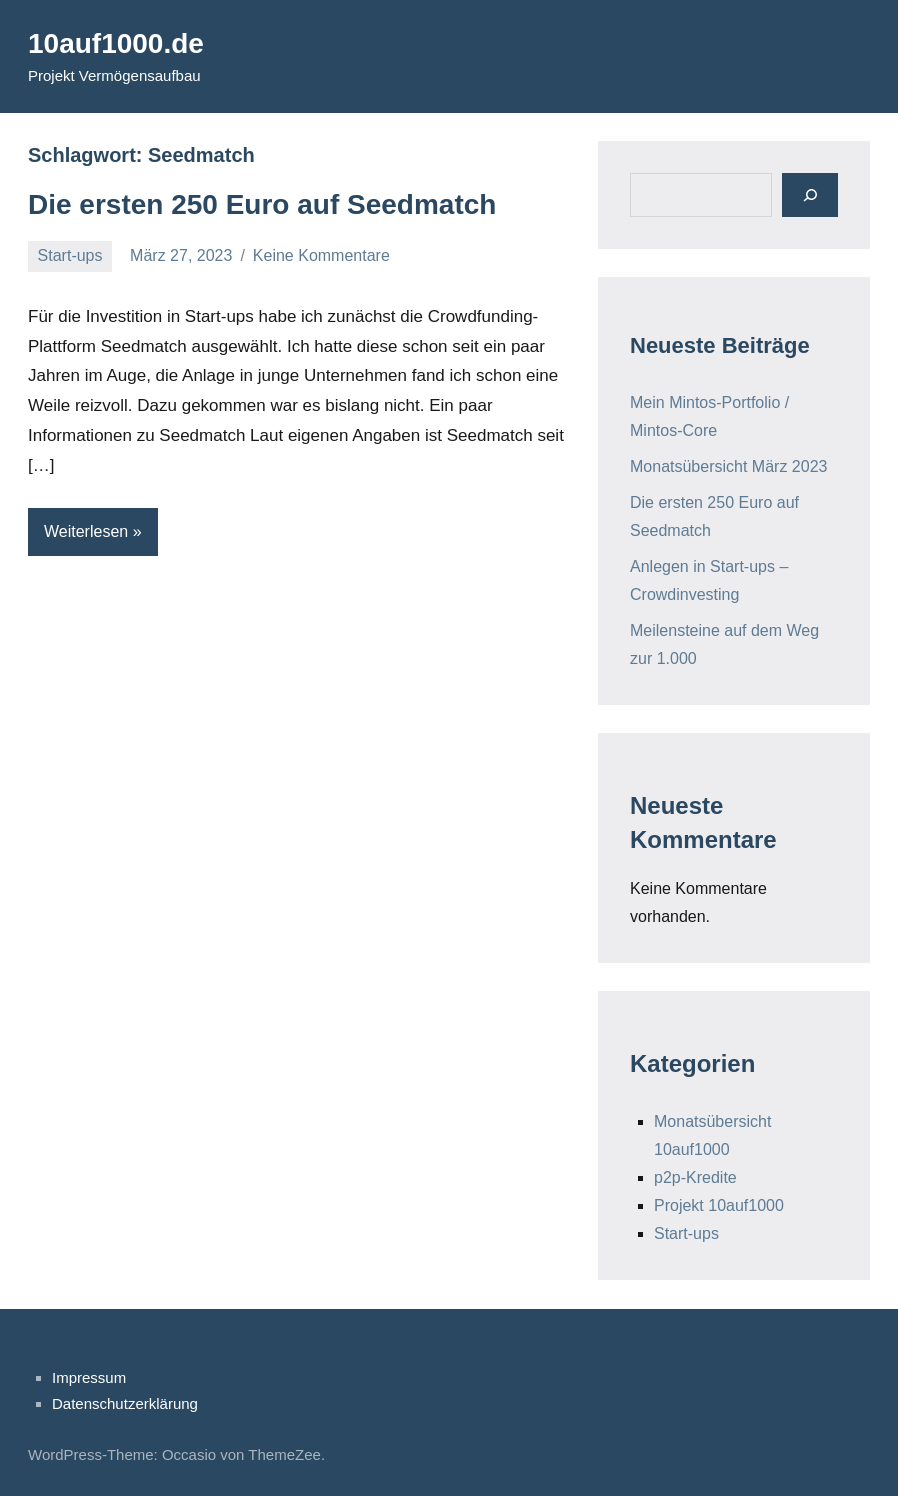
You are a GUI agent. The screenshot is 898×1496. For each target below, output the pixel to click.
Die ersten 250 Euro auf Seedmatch (262, 204)
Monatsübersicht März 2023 (728, 466)
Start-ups (70, 255)
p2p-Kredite (695, 1177)
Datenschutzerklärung (125, 1403)
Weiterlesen (86, 531)
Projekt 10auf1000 (719, 1205)
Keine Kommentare (321, 255)
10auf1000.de (116, 43)
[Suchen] (810, 194)
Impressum (89, 1377)
